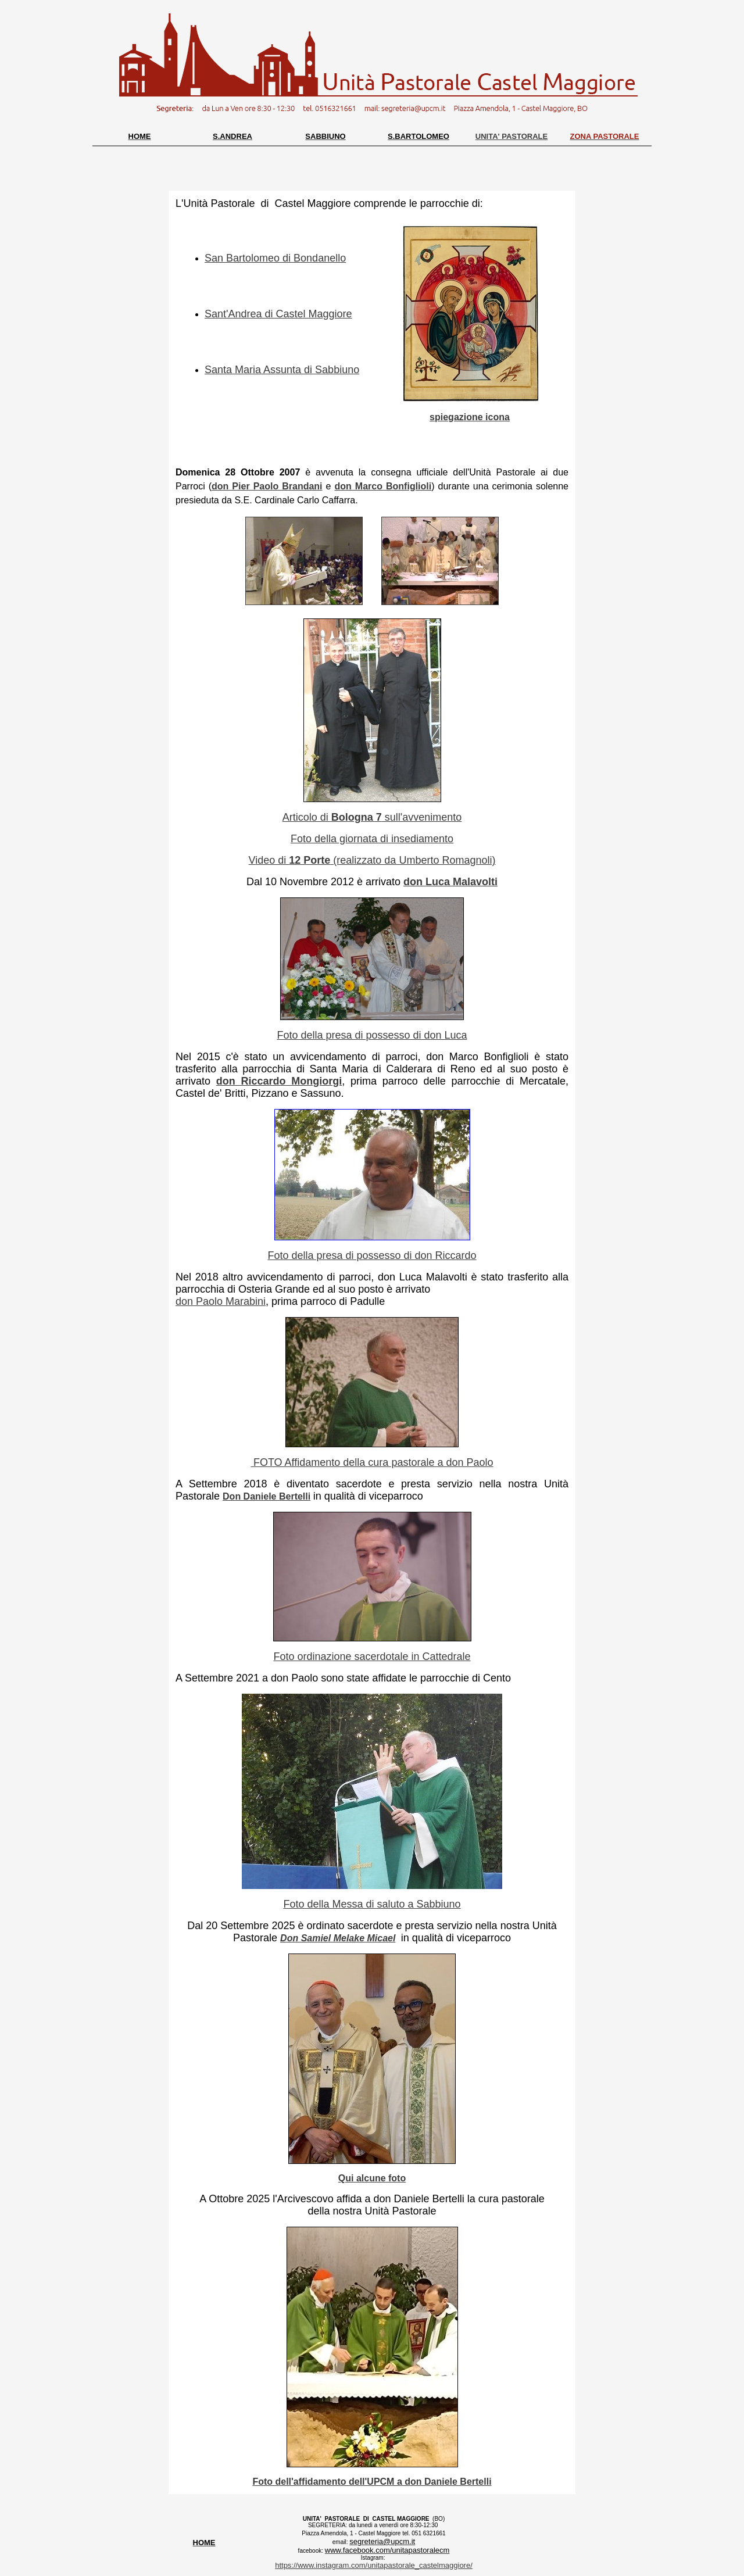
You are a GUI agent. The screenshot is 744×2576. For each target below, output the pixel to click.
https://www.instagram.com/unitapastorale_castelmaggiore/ (374, 2565)
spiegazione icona (470, 417)
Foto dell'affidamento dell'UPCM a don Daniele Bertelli (371, 2481)
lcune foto (384, 2178)
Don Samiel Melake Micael (337, 1938)
